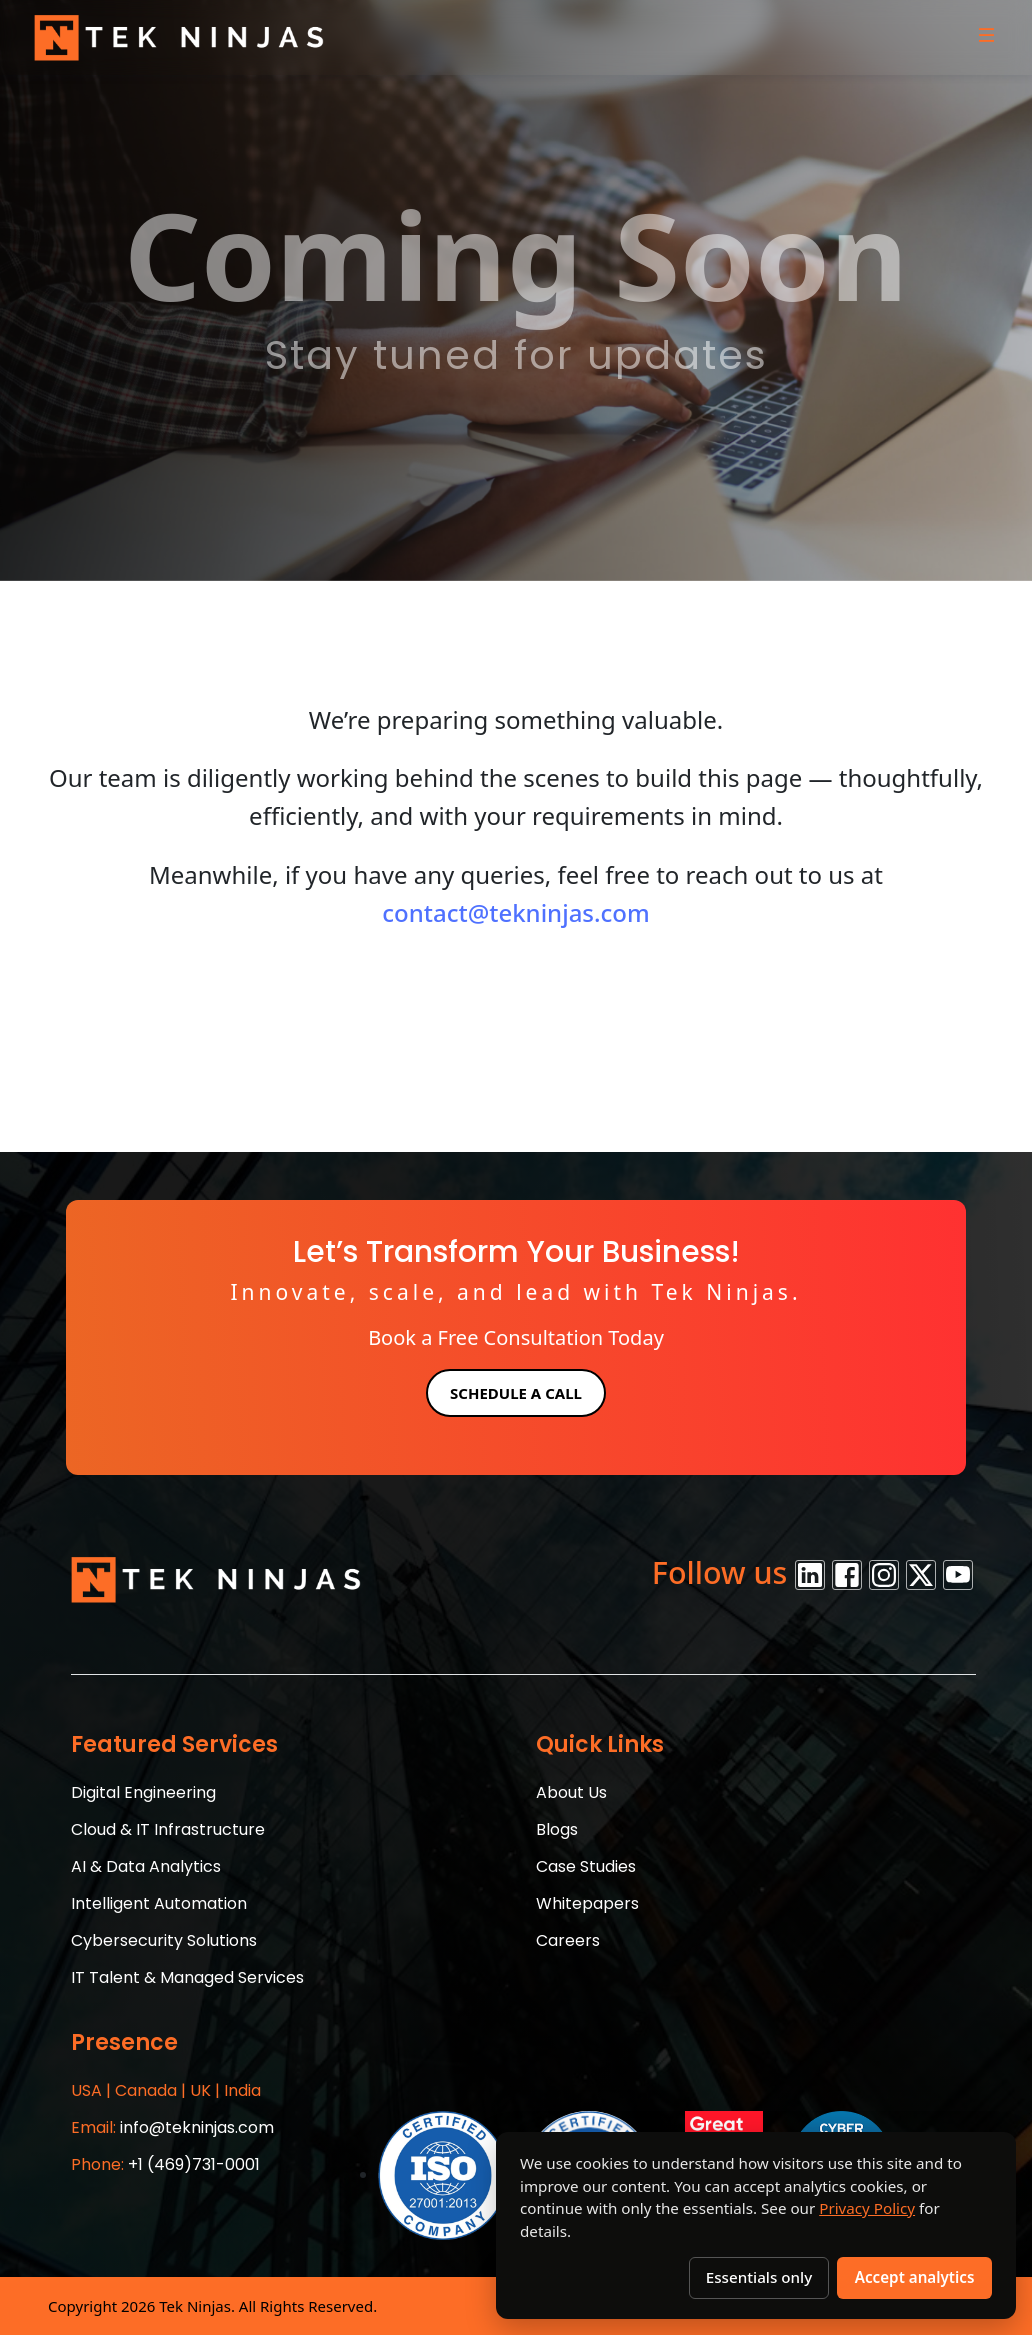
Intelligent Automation (159, 1903)
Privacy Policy (867, 2208)
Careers (568, 1940)
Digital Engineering (143, 1792)
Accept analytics (915, 2277)
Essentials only (759, 2277)
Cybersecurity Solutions (164, 1940)
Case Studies (586, 1866)
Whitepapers (587, 1903)
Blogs (557, 1829)
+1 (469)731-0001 (165, 2164)
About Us (571, 1792)
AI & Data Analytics (146, 1866)
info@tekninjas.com (172, 2127)
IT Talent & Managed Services (187, 1977)
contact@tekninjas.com (516, 912)
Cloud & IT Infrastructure (168, 1829)
